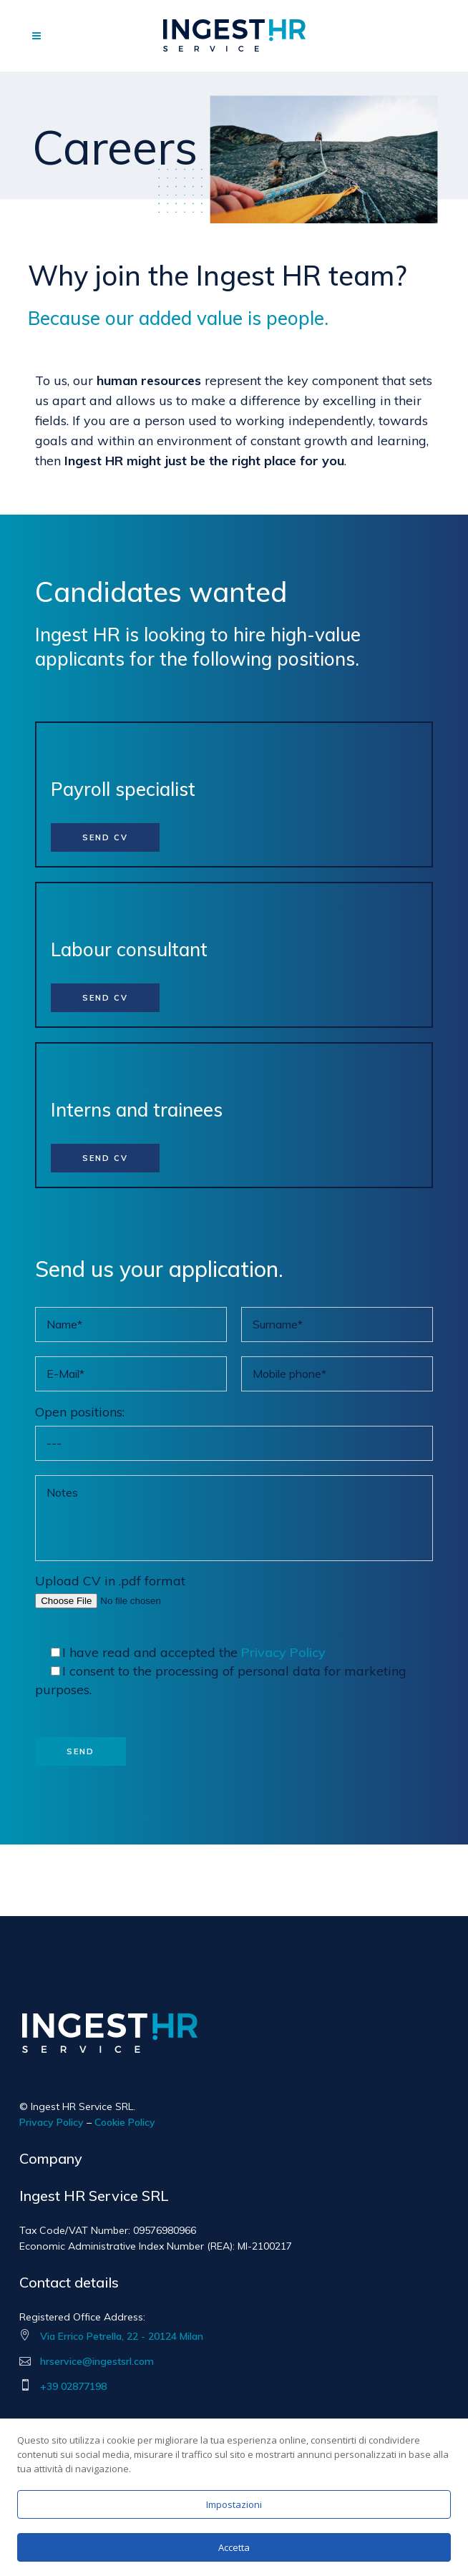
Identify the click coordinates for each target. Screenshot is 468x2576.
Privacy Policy (283, 1652)
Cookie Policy (124, 2122)
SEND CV (105, 837)
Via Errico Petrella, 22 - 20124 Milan (121, 2336)
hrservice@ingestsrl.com (97, 2361)
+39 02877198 (73, 2386)
